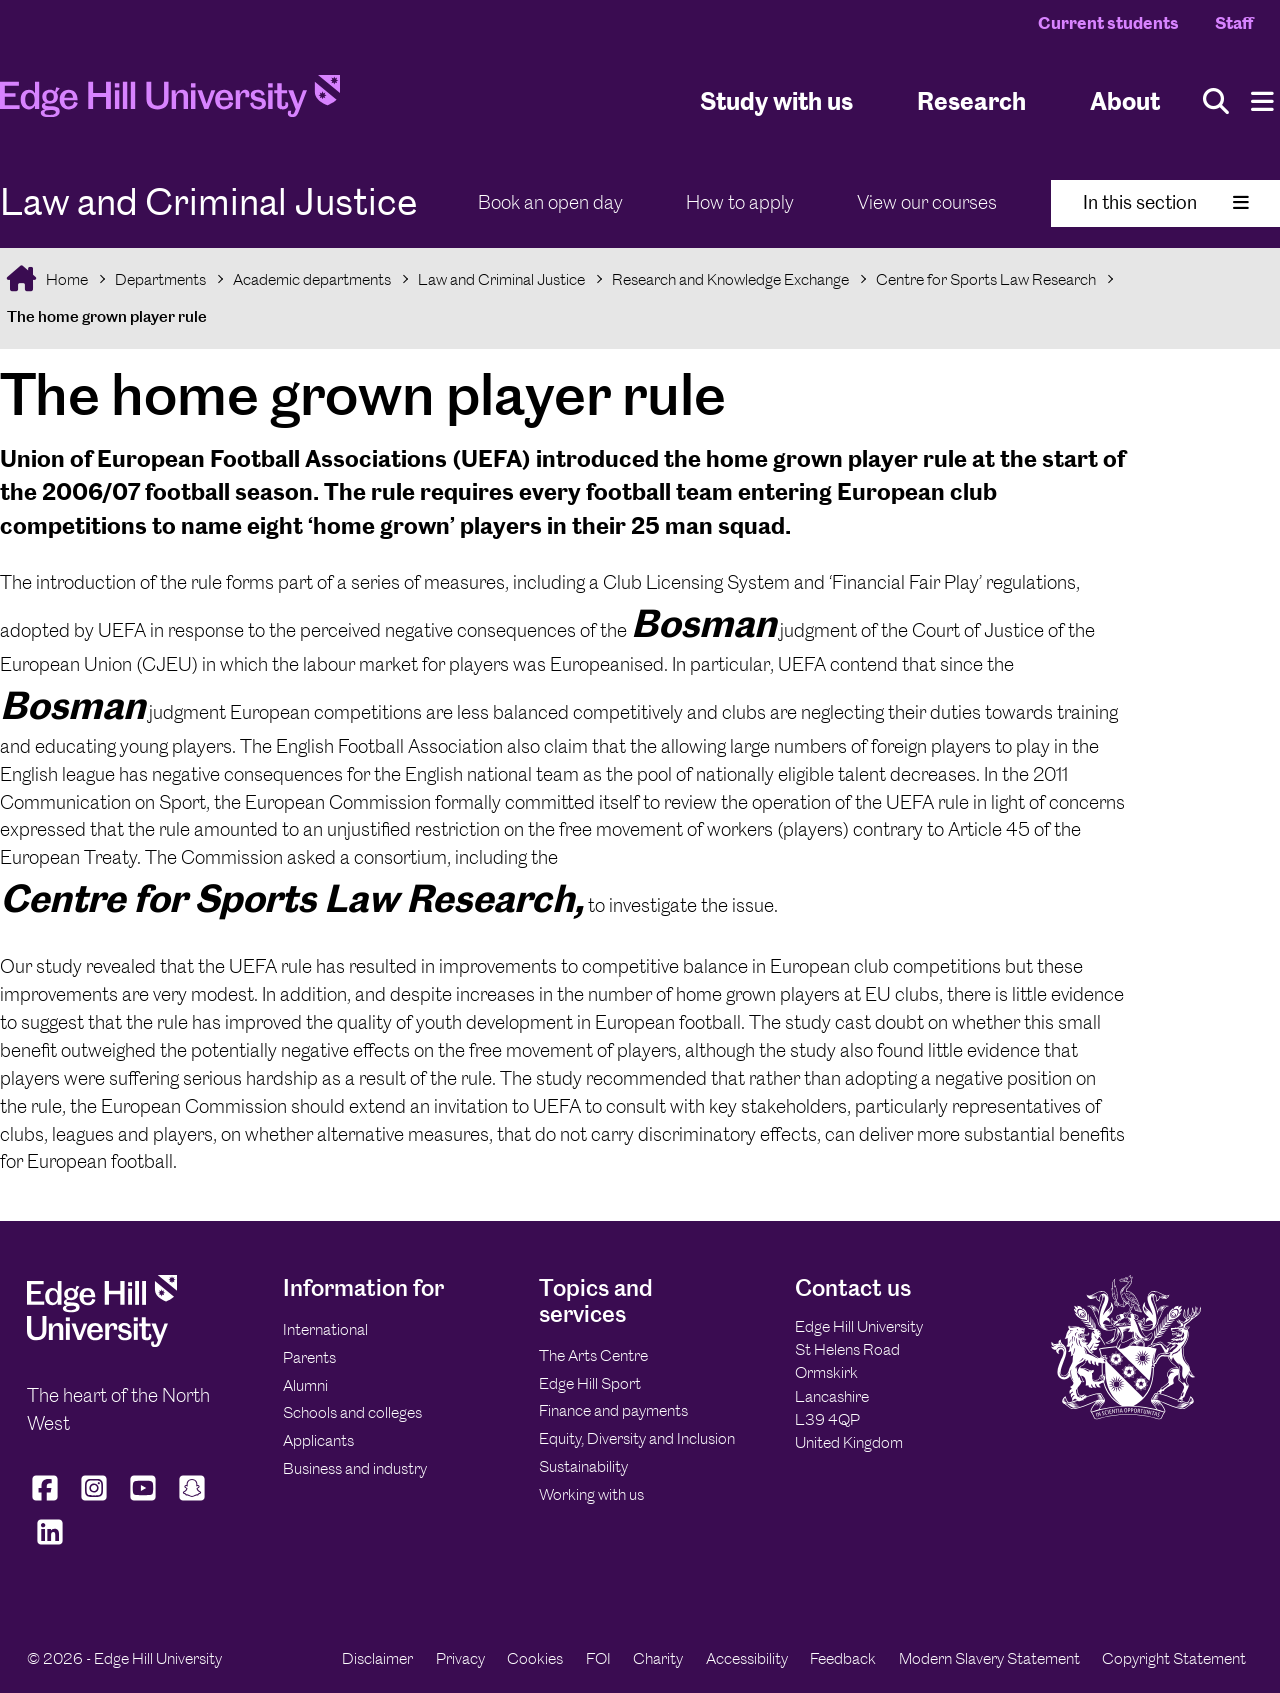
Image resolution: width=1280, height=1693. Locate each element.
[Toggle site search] (1216, 101)
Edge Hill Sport (590, 1383)
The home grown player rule (107, 316)
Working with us (591, 1494)
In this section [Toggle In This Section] (1166, 202)
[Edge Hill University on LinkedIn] (49, 1544)
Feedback (843, 1658)
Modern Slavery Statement (989, 1658)
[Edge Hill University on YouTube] (143, 1500)
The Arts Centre (593, 1355)
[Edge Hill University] (102, 1341)
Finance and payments (613, 1410)
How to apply (740, 202)
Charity (658, 1658)
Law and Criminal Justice (501, 279)
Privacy (460, 1658)
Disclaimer (377, 1658)
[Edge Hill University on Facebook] (47, 1500)
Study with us (776, 100)
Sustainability (583, 1466)
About (1125, 100)
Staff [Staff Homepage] (1234, 23)
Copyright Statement (1174, 1658)
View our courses (927, 202)
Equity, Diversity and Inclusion (637, 1438)
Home (65, 279)
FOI (598, 1658)
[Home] (170, 102)
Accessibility (747, 1658)
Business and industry (355, 1468)
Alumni (305, 1385)
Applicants (318, 1440)
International (325, 1329)
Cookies (535, 1658)
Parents (309, 1357)
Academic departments (312, 279)
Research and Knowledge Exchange (730, 279)
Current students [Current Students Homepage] (1108, 23)
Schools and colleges (352, 1412)
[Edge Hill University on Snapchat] (192, 1500)
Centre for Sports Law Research (986, 279)
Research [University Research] (971, 100)
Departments (160, 279)
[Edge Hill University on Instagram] (94, 1500)
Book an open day (550, 202)
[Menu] (1262, 101)
